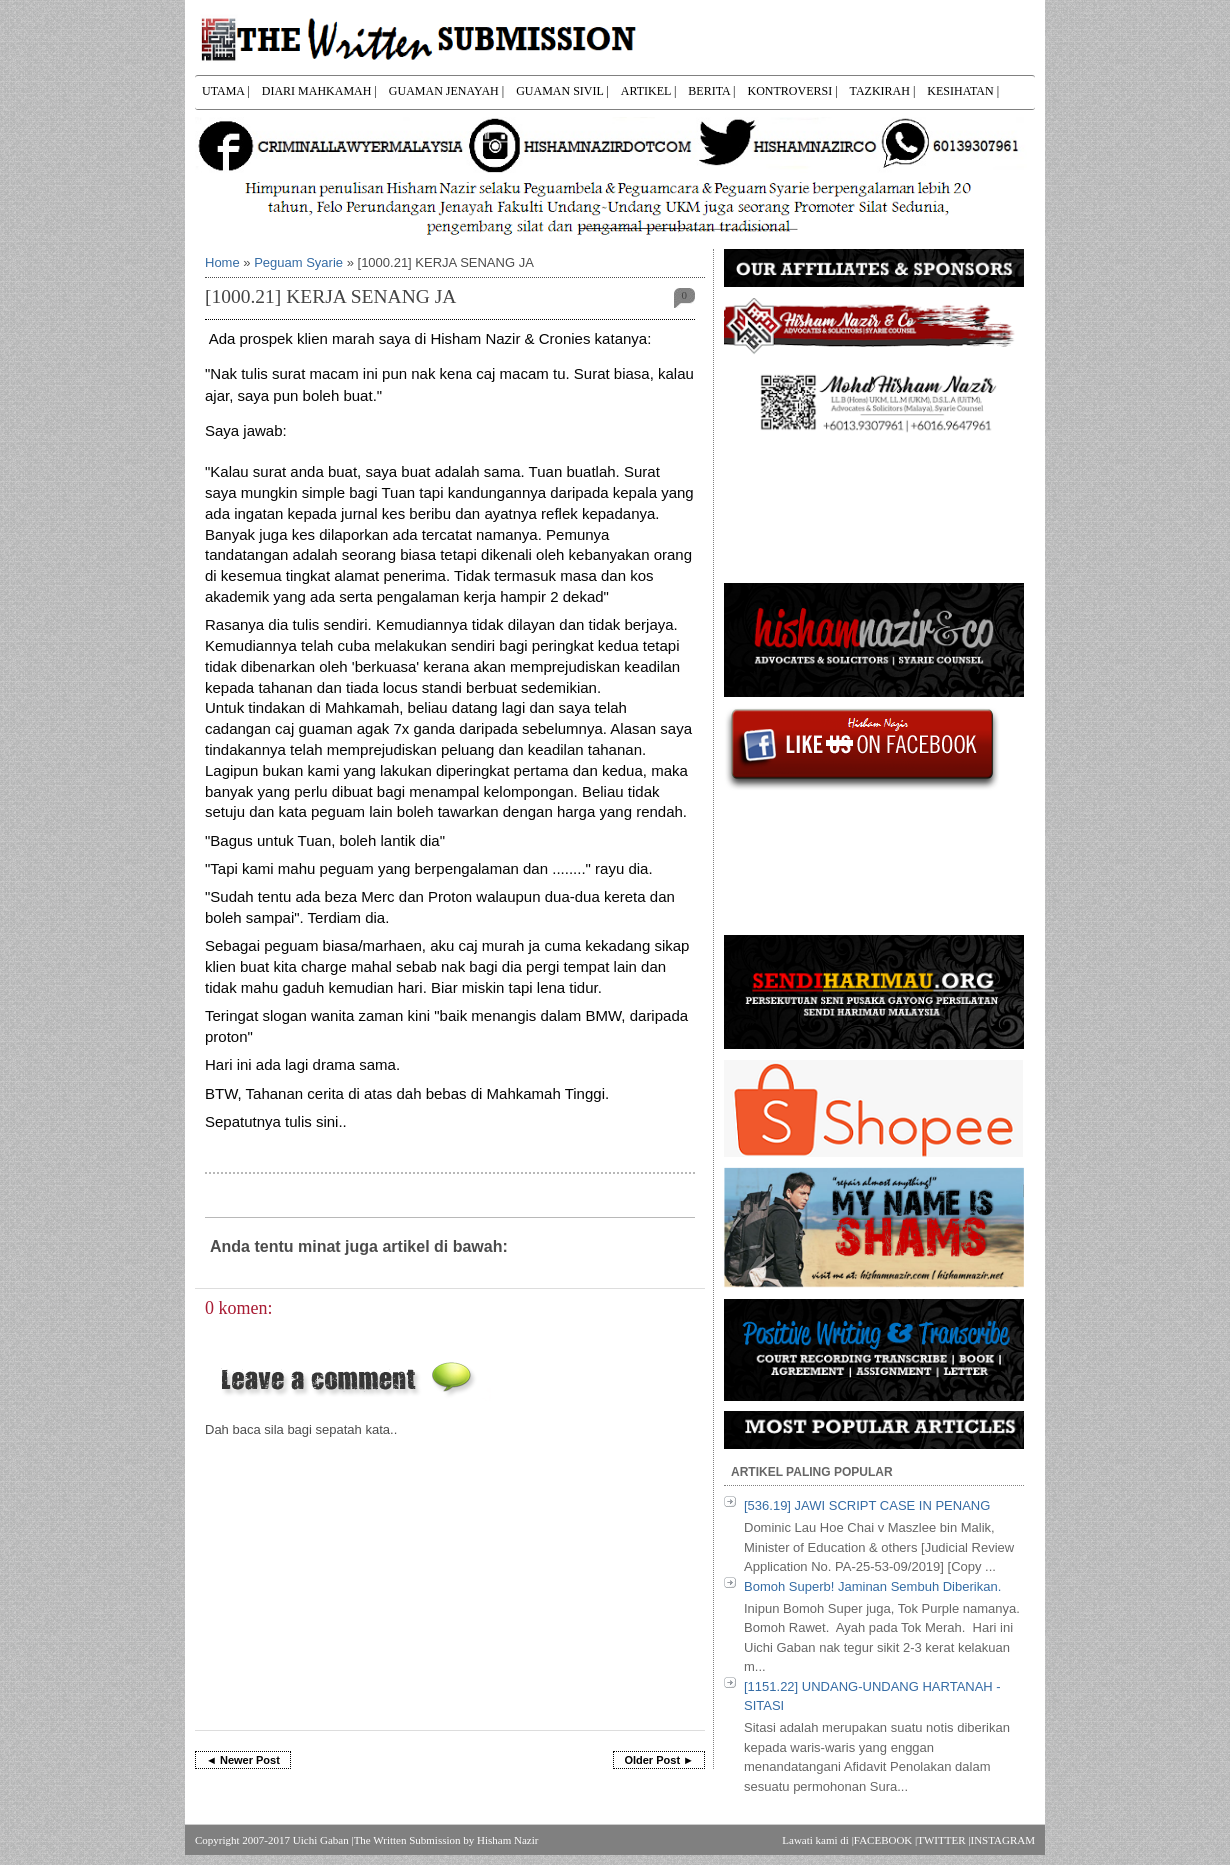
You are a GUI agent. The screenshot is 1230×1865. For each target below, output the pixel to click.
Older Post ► (659, 1760)
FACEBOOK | (885, 1840)
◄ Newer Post (243, 1760)
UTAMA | (226, 91)
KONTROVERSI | (792, 91)
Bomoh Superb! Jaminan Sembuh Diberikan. (872, 1586)
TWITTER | (943, 1840)
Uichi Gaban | (323, 1840)
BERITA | (711, 91)
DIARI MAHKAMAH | (319, 91)
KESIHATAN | (963, 91)
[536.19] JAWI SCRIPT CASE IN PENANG (867, 1505)
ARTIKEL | (649, 91)
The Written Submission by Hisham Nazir (446, 1840)
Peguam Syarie (298, 262)
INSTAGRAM (1002, 1840)
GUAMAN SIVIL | (562, 91)
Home (222, 262)
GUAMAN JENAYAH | (446, 91)
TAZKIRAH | (883, 91)
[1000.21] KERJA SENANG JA (330, 296)
